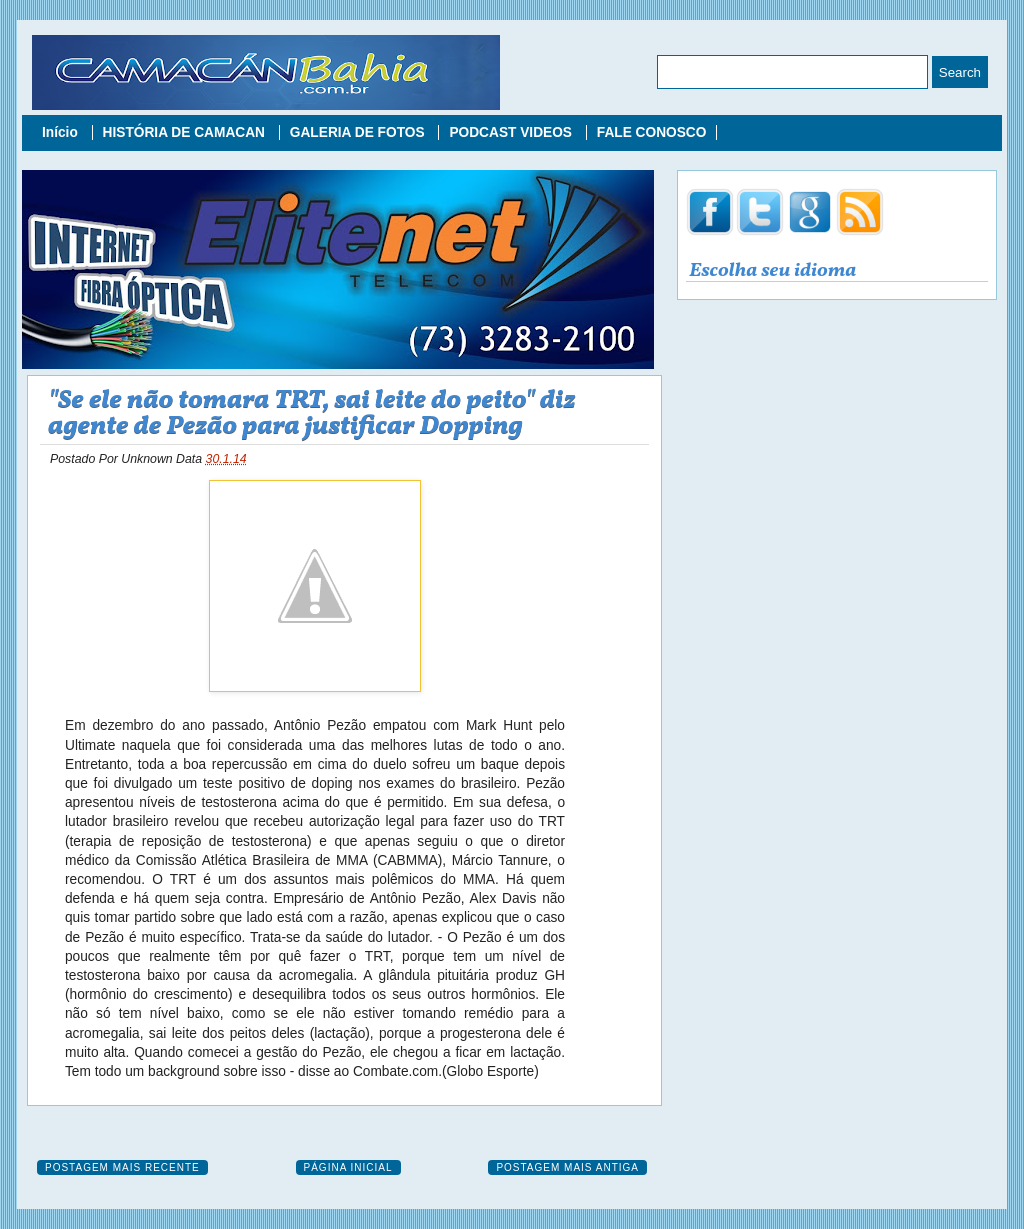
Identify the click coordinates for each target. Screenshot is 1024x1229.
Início (62, 132)
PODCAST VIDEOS (512, 132)
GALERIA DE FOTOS (359, 132)
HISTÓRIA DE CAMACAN (186, 132)
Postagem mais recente (122, 1167)
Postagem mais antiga (567, 1167)
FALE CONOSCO (652, 132)
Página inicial (348, 1167)
